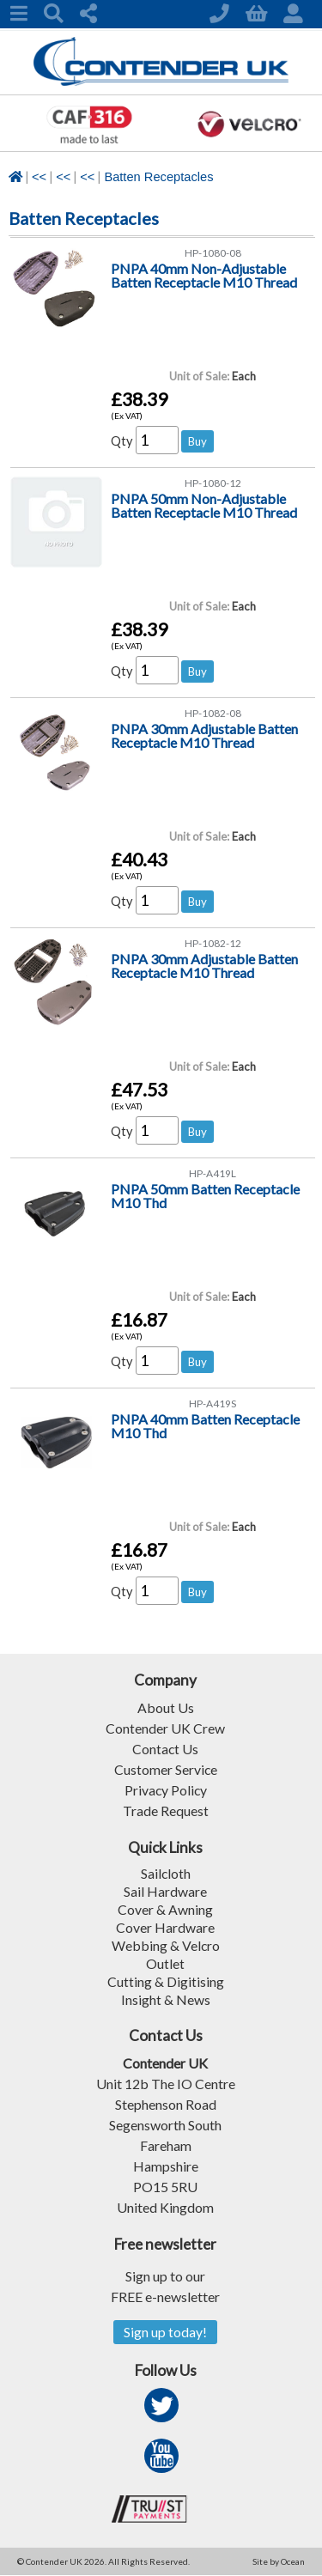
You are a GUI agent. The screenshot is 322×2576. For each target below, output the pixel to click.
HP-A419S (212, 1403)
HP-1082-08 (213, 713)
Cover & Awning (165, 1909)
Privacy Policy (166, 1790)
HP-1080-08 (213, 252)
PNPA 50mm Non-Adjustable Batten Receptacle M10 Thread (204, 505)
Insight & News (165, 1999)
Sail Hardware (165, 1891)
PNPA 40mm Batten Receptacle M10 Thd (205, 1426)
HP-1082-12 (213, 943)
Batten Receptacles (158, 177)
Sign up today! (165, 2332)
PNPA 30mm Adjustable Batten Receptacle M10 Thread (204, 735)
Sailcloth (165, 1873)
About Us (165, 1707)
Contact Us (165, 1749)
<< (39, 177)
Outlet (165, 1963)
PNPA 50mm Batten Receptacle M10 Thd (205, 1196)
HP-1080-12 (213, 483)
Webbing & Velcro (165, 1945)
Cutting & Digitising (165, 1981)
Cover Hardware (165, 1927)
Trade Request (166, 1810)
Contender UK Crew (165, 1728)
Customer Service (165, 1769)
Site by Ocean (278, 2562)
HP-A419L (212, 1173)
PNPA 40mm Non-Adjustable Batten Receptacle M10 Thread (204, 275)
